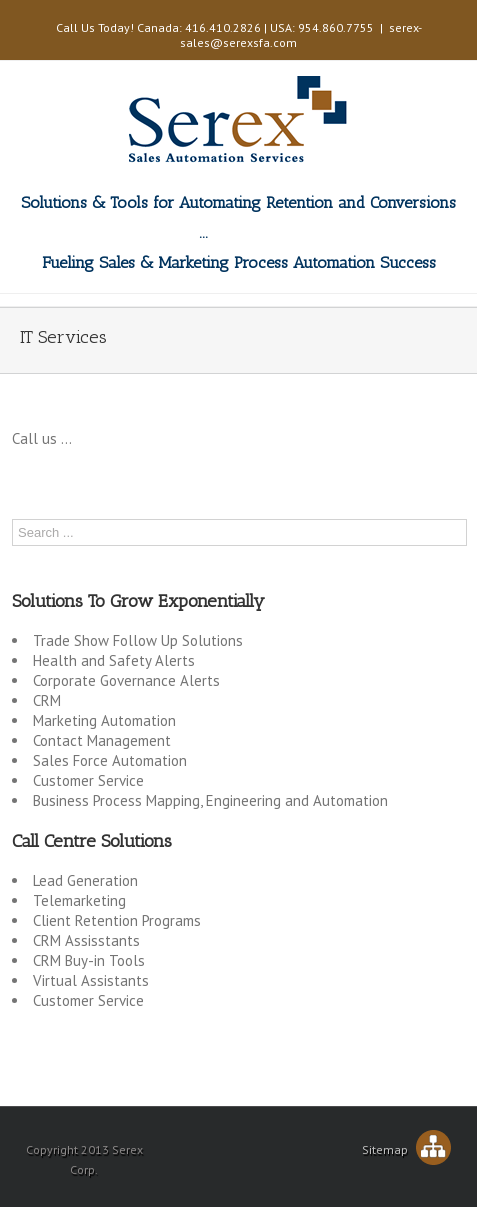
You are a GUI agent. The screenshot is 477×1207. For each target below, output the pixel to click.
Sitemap (406, 1149)
